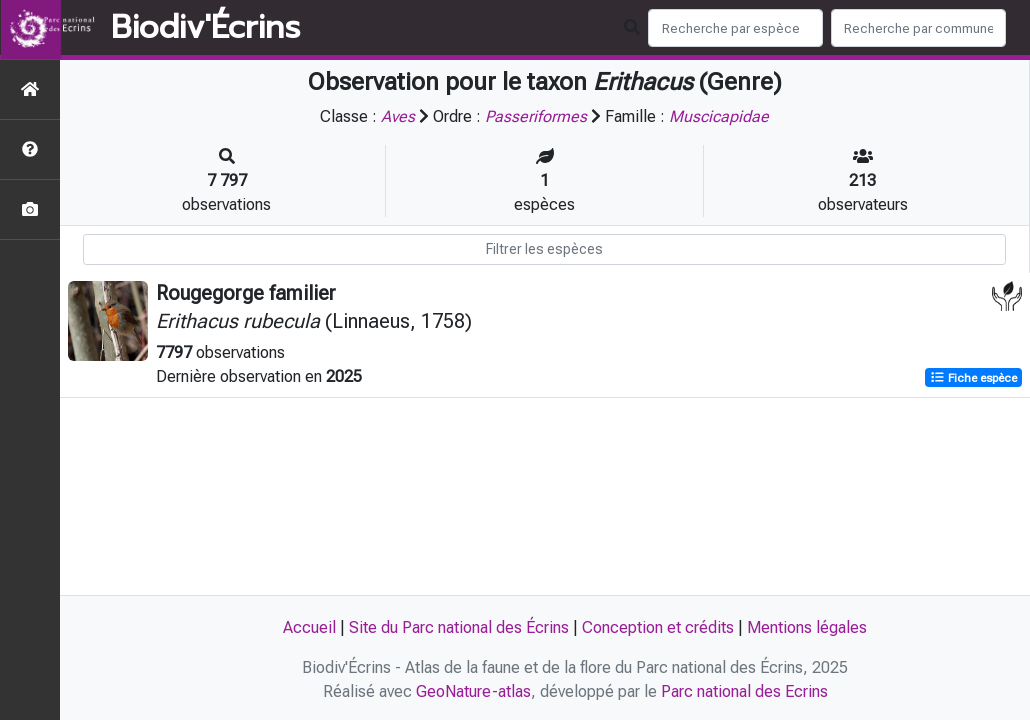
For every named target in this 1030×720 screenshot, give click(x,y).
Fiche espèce (973, 378)
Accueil (309, 627)
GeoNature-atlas (473, 691)
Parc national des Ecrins (744, 691)
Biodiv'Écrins (205, 28)
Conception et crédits (658, 627)
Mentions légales (807, 627)
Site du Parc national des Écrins (459, 627)
